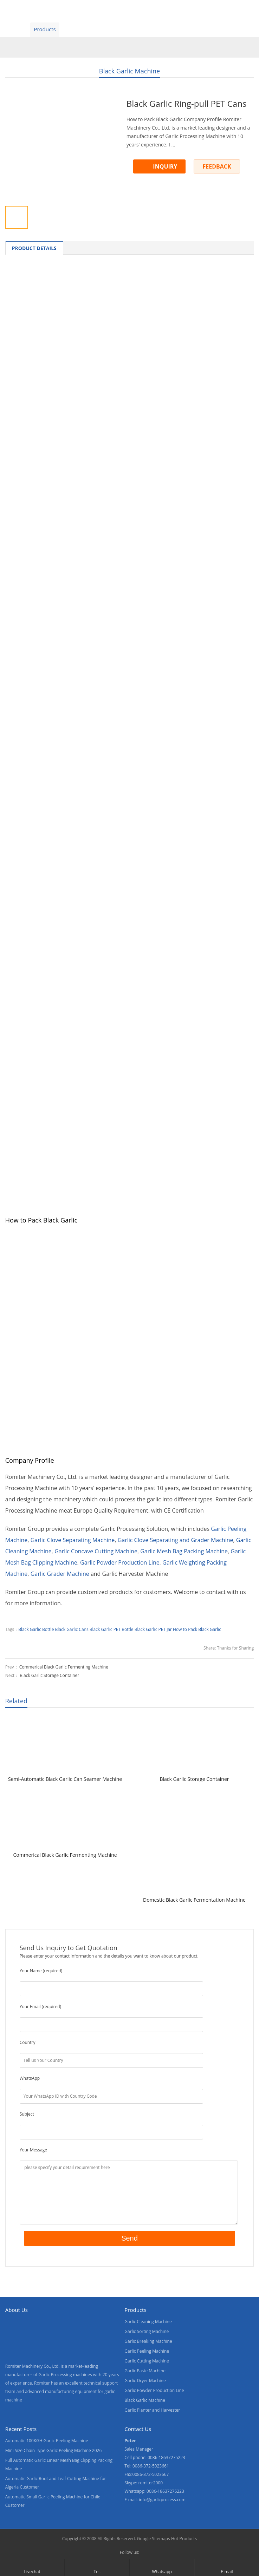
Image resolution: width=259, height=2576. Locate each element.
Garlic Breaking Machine (148, 2341)
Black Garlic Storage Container (49, 1675)
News (137, 29)
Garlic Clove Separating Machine (73, 1540)
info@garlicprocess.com (162, 2500)
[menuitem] (233, 29)
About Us (106, 29)
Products (45, 29)
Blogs (202, 29)
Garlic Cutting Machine (146, 2361)
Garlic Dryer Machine (145, 2381)
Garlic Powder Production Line (120, 1562)
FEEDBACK (216, 166)
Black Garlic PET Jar (153, 1629)
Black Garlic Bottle (36, 1629)
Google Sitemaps (153, 2539)
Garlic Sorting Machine (146, 2331)
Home (13, 29)
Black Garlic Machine (129, 71)
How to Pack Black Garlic (197, 1629)
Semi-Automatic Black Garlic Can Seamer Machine (65, 1779)
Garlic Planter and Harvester (152, 2410)
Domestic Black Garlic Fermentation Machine (194, 1899)
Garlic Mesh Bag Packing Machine (184, 1551)
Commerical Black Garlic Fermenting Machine (63, 1667)
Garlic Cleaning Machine (147, 2322)
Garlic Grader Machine (60, 1574)
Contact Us (169, 29)
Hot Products (184, 2539)
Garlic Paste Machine (145, 2371)
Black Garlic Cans (72, 1629)
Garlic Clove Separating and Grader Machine (175, 1540)
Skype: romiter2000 (143, 2483)
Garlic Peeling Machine (146, 2351)
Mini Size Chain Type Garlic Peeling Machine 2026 (53, 2450)
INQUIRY (165, 166)
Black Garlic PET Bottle (112, 1629)
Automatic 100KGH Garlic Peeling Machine (46, 2441)
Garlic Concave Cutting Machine (95, 1551)
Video (75, 29)
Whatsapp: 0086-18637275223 (154, 2491)
